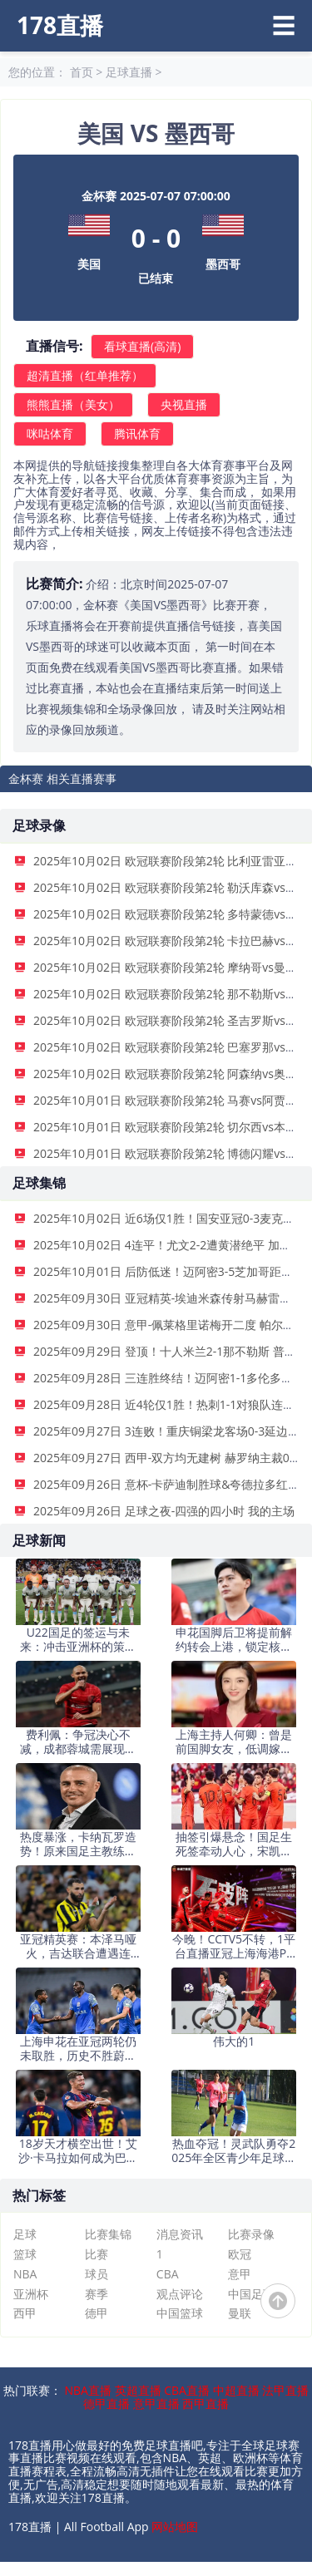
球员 (96, 2274)
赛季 (96, 2294)
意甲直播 (156, 2403)
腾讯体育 (137, 433)
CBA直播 (187, 2390)
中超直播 (236, 2390)
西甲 (25, 2313)
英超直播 (138, 2390)
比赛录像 (251, 2234)
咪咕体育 (50, 433)
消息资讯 (179, 2234)
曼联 (239, 2313)
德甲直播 (106, 2403)
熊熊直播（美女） (73, 404)
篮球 (25, 2254)
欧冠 (239, 2254)
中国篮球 (179, 2313)
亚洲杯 (30, 2294)
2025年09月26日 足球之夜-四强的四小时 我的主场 (164, 1511)
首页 (81, 72)
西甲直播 (205, 2403)
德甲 (96, 2313)
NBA (25, 2274)
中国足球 (251, 2294)
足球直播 (129, 72)
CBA (167, 2274)
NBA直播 (87, 2390)
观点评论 (179, 2294)
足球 (25, 2234)
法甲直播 (285, 2390)
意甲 (239, 2274)
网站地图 (174, 2526)
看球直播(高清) (142, 346)
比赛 (96, 2254)
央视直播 (184, 404)
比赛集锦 (108, 2234)
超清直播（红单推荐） (85, 375)
